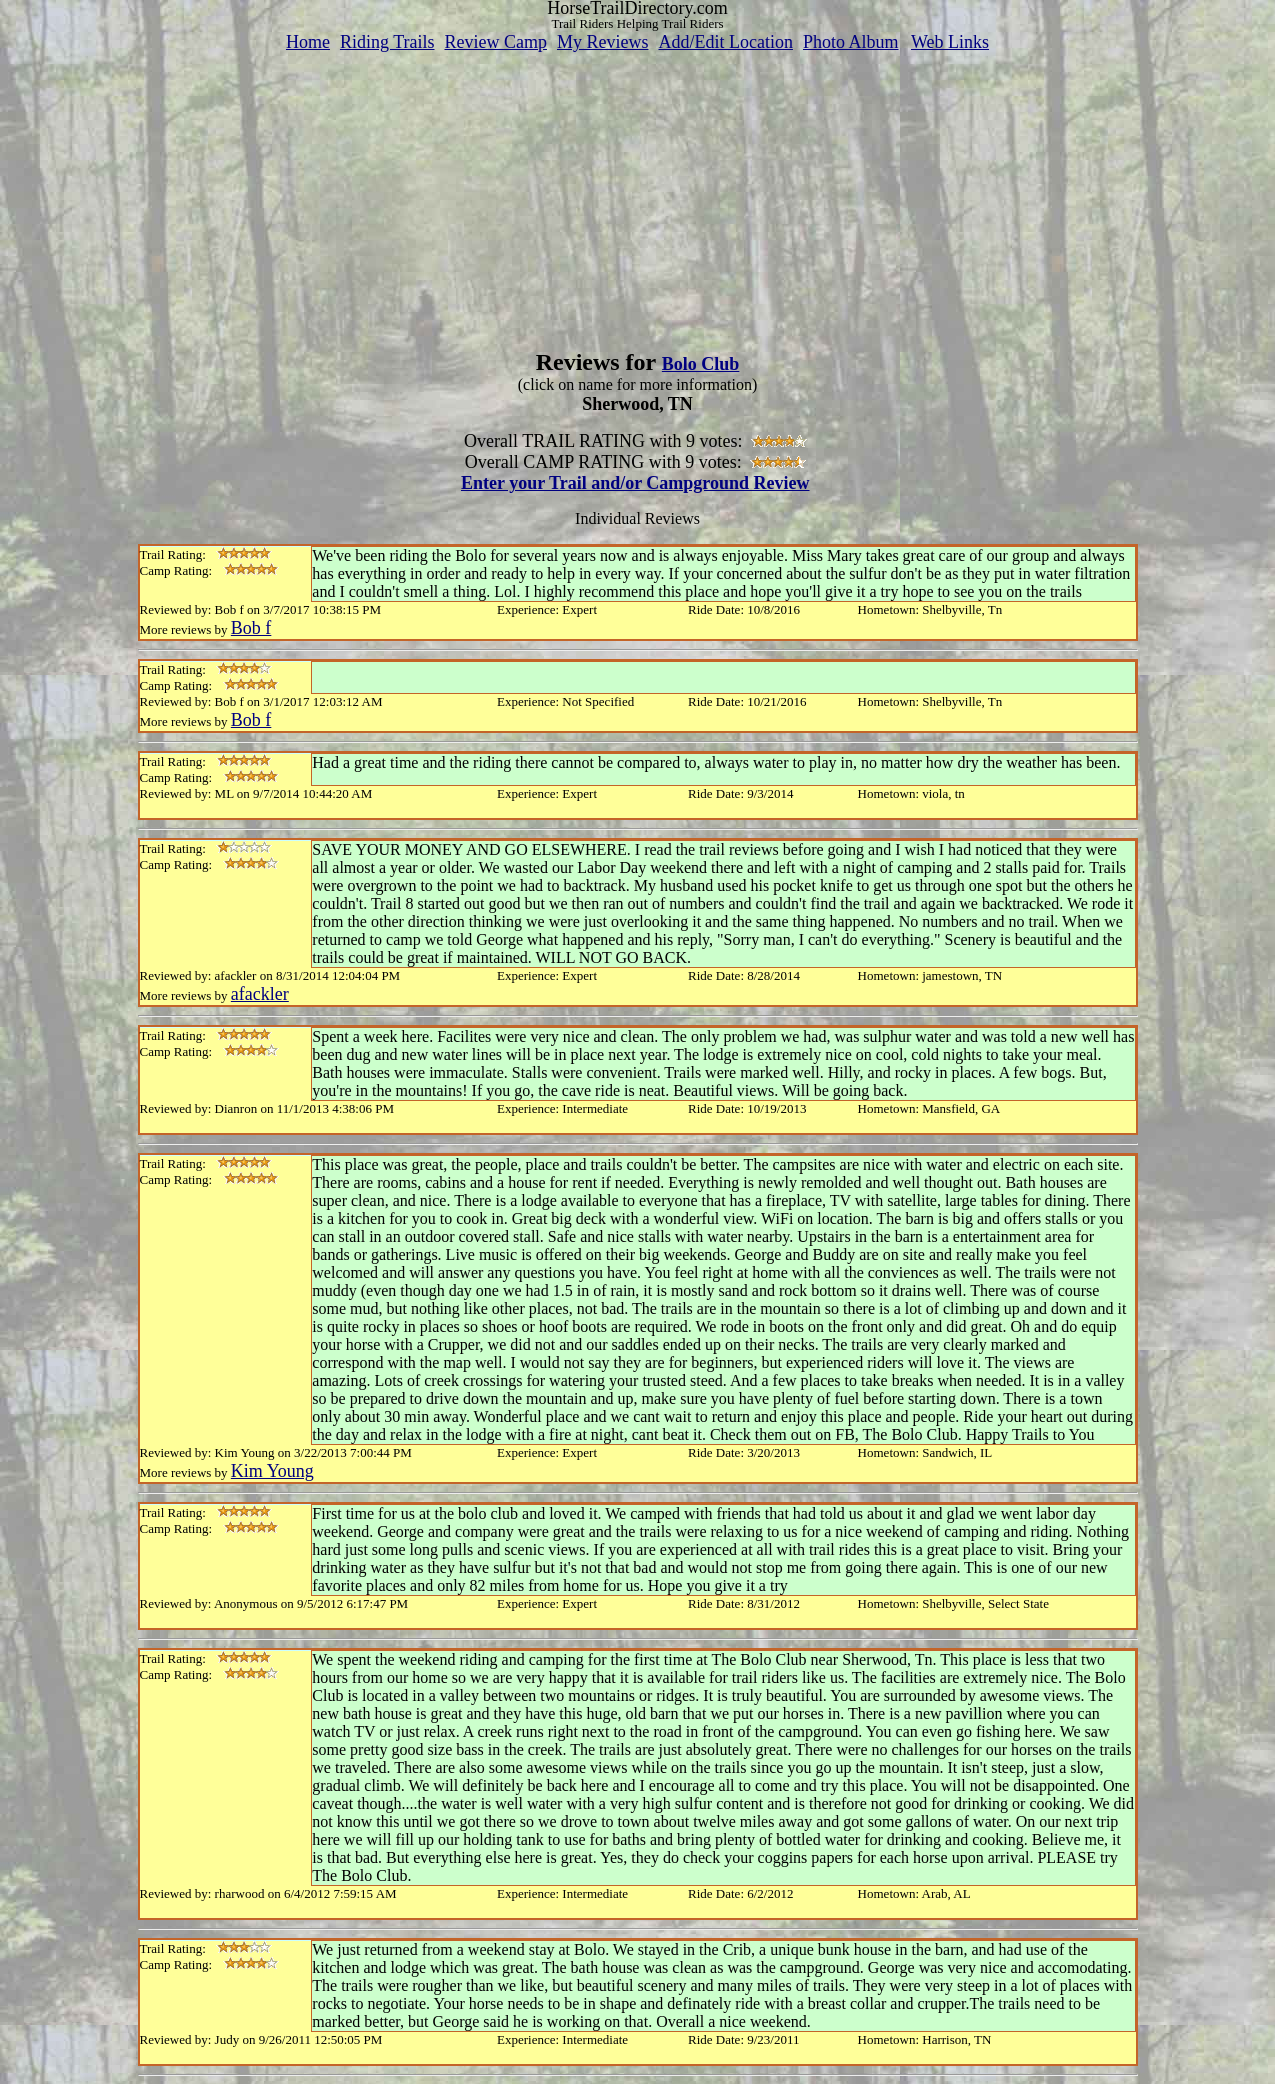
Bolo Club (701, 364)
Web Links (950, 42)
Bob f (251, 628)
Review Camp (496, 42)
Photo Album (851, 42)
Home (308, 42)
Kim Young (272, 1471)
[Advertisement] (638, 193)
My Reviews (603, 42)
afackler (260, 994)
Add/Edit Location (725, 42)
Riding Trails (387, 42)
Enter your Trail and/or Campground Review (635, 483)
